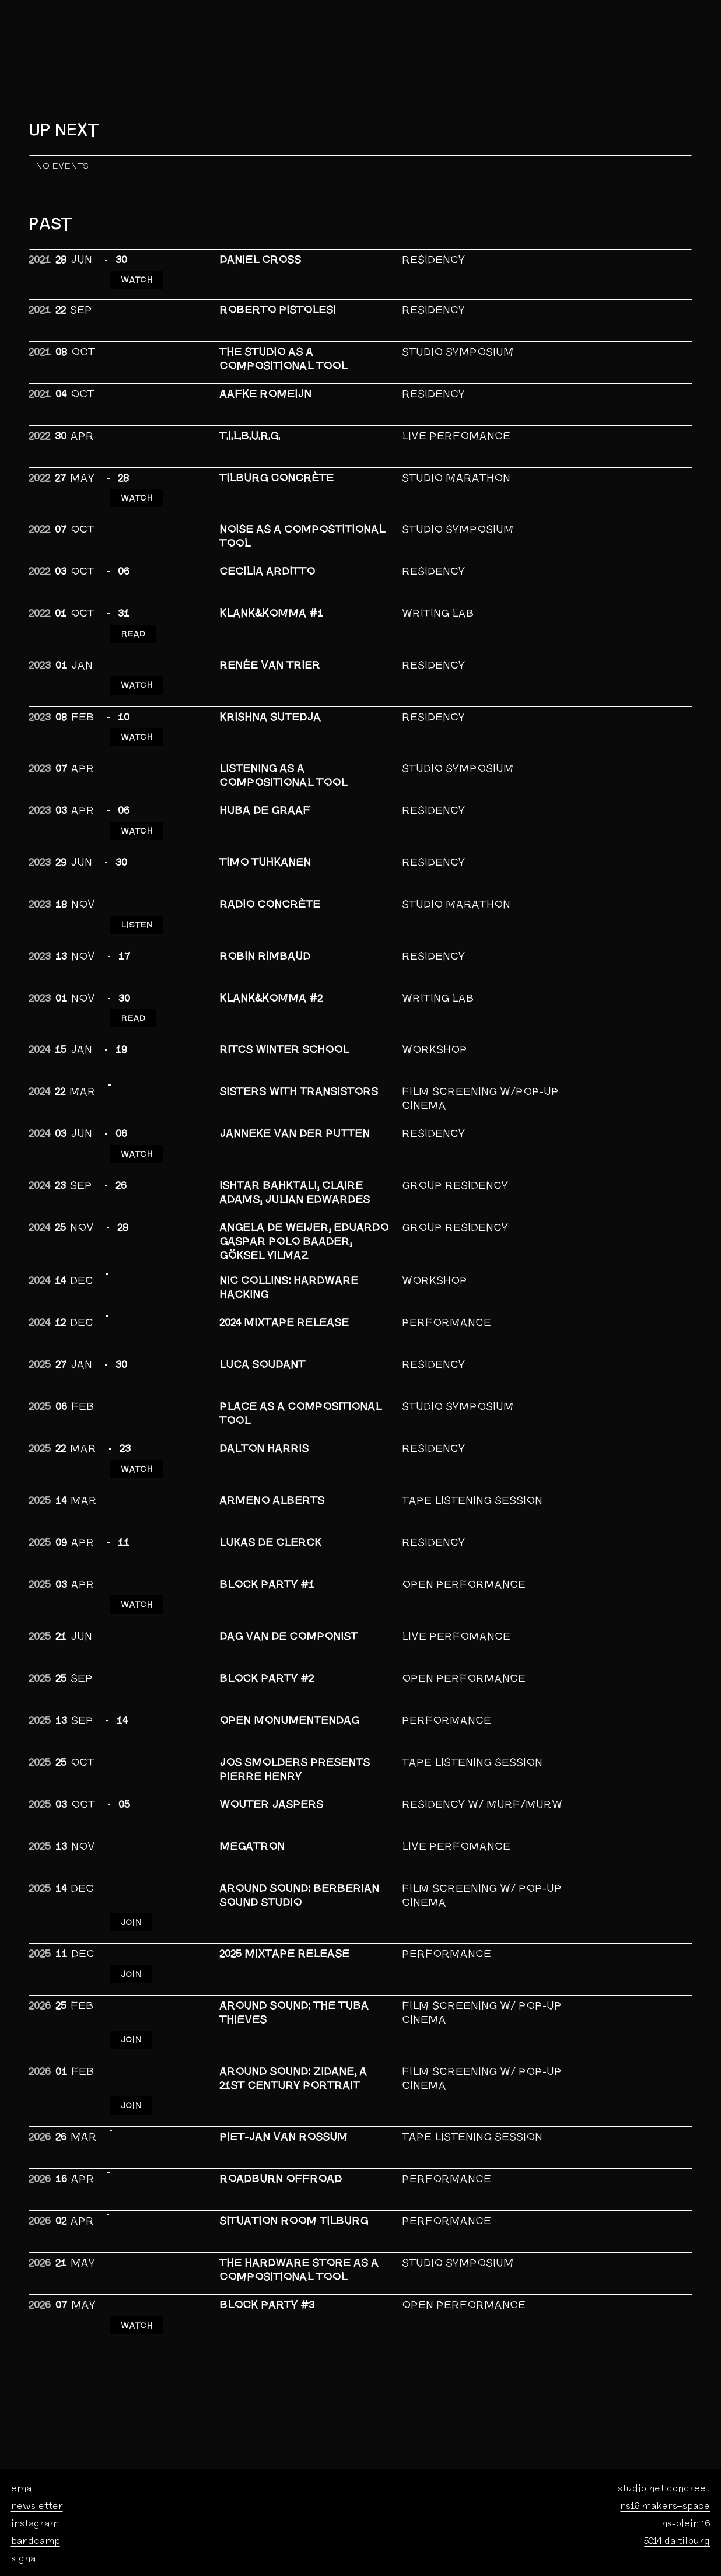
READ (133, 621)
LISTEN (137, 896)
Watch (137, 1429)
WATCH (137, 275)
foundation (149, 2547)
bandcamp (35, 2478)
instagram (35, 2461)
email (24, 2426)
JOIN (131, 1875)
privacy (143, 2559)
